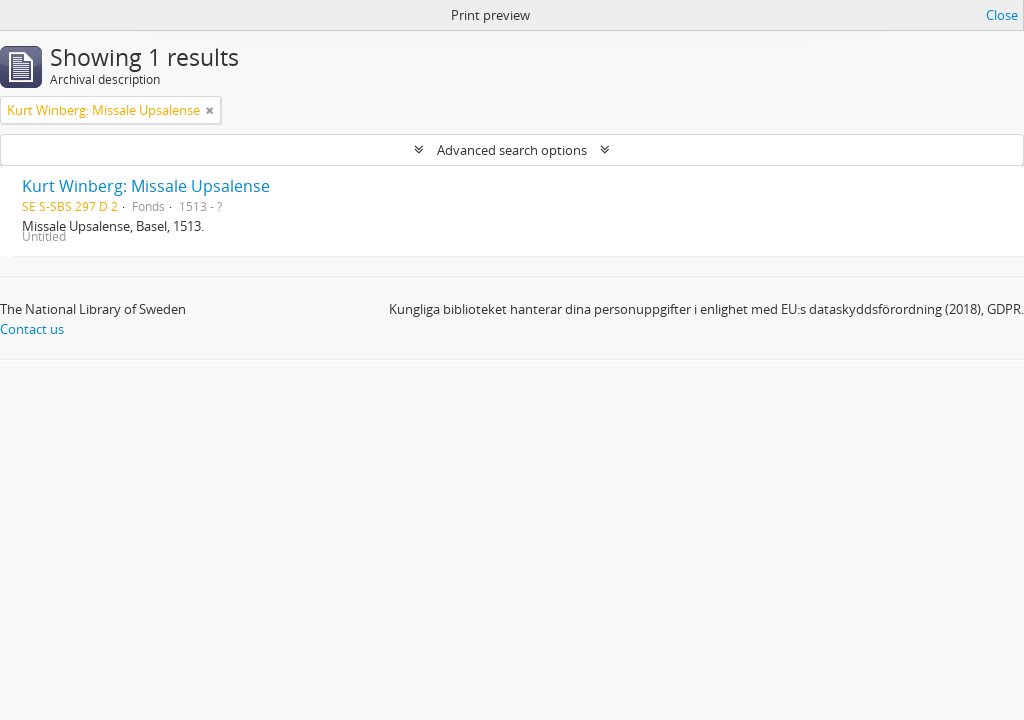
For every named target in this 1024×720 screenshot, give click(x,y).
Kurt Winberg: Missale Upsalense (146, 186)
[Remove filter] (210, 110)
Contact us (32, 329)
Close (1002, 15)
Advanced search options (512, 150)
